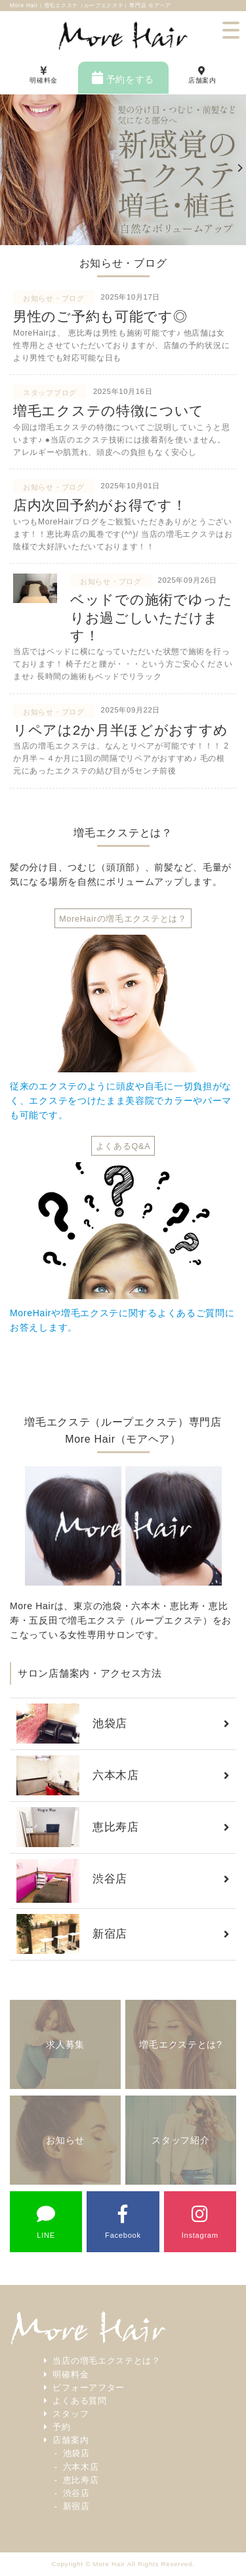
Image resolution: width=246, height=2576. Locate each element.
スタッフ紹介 (180, 2140)
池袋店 (76, 2453)
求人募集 (65, 2044)
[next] (239, 170)
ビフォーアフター (88, 2387)
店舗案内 (70, 2440)
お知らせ (65, 2140)
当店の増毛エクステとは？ (106, 2361)
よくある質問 (79, 2401)
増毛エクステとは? (180, 2044)
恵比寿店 (81, 2480)
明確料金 (70, 2374)
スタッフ (70, 2414)
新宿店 (76, 2506)
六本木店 (81, 2467)
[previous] (7, 170)
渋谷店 (76, 2493)
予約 (61, 2427)
